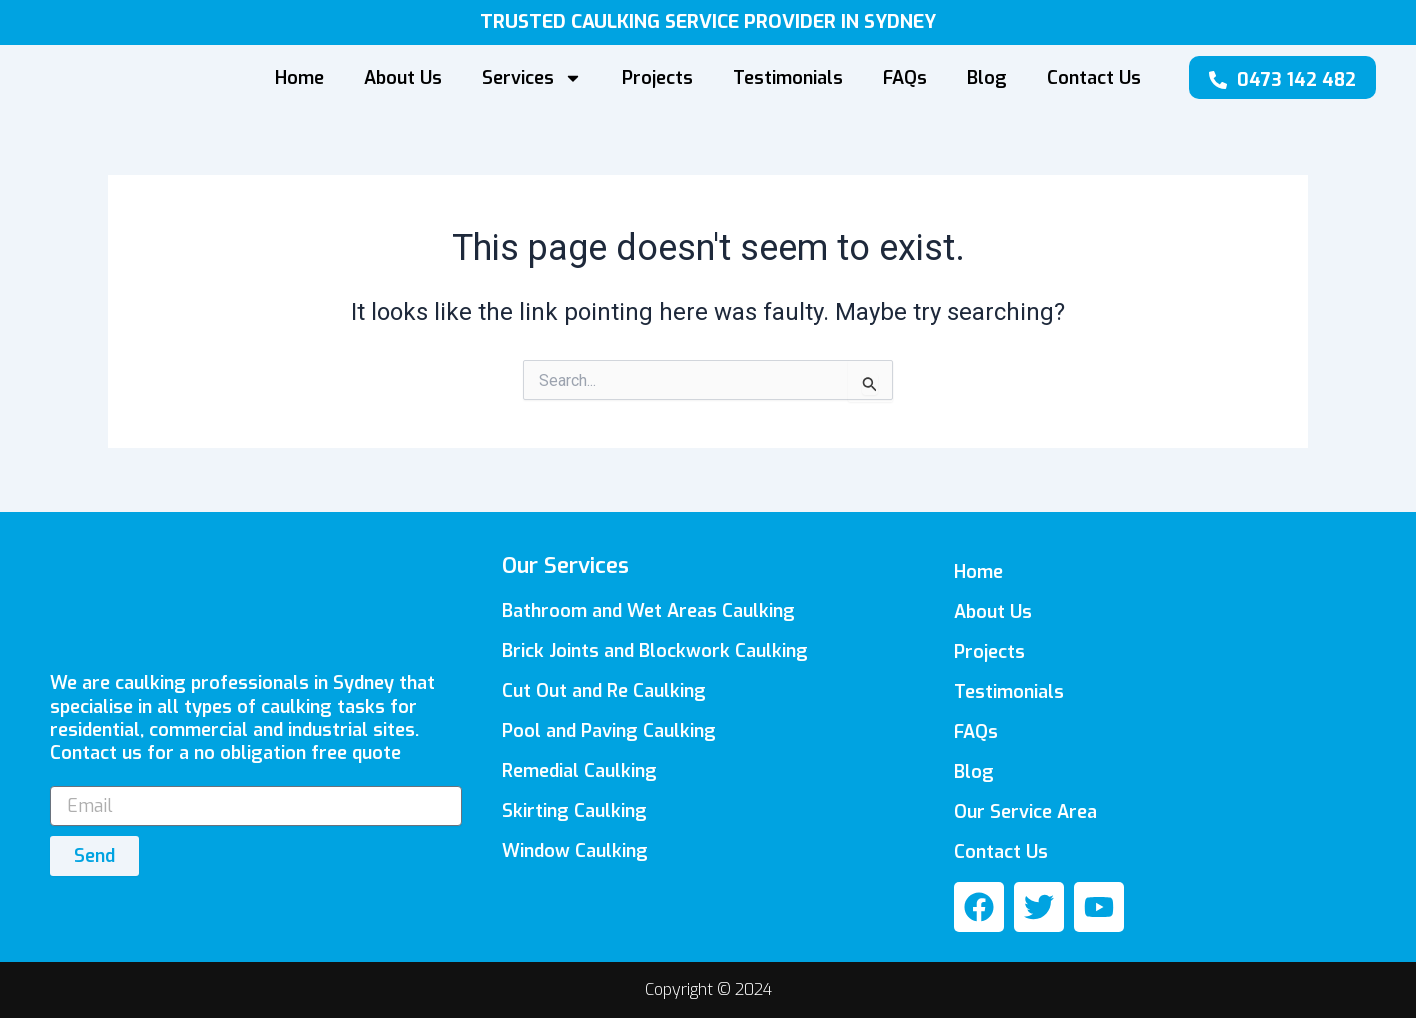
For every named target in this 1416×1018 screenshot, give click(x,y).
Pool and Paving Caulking (609, 731)
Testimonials (788, 78)
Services (532, 78)
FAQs (905, 78)
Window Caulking (575, 851)
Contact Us (1094, 78)
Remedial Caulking (579, 771)
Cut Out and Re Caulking (604, 691)
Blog (987, 78)
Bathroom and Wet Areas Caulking (648, 611)
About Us (403, 78)
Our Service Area (1025, 812)
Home (299, 78)
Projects (657, 78)
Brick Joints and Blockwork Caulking (655, 651)
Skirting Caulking (574, 811)
